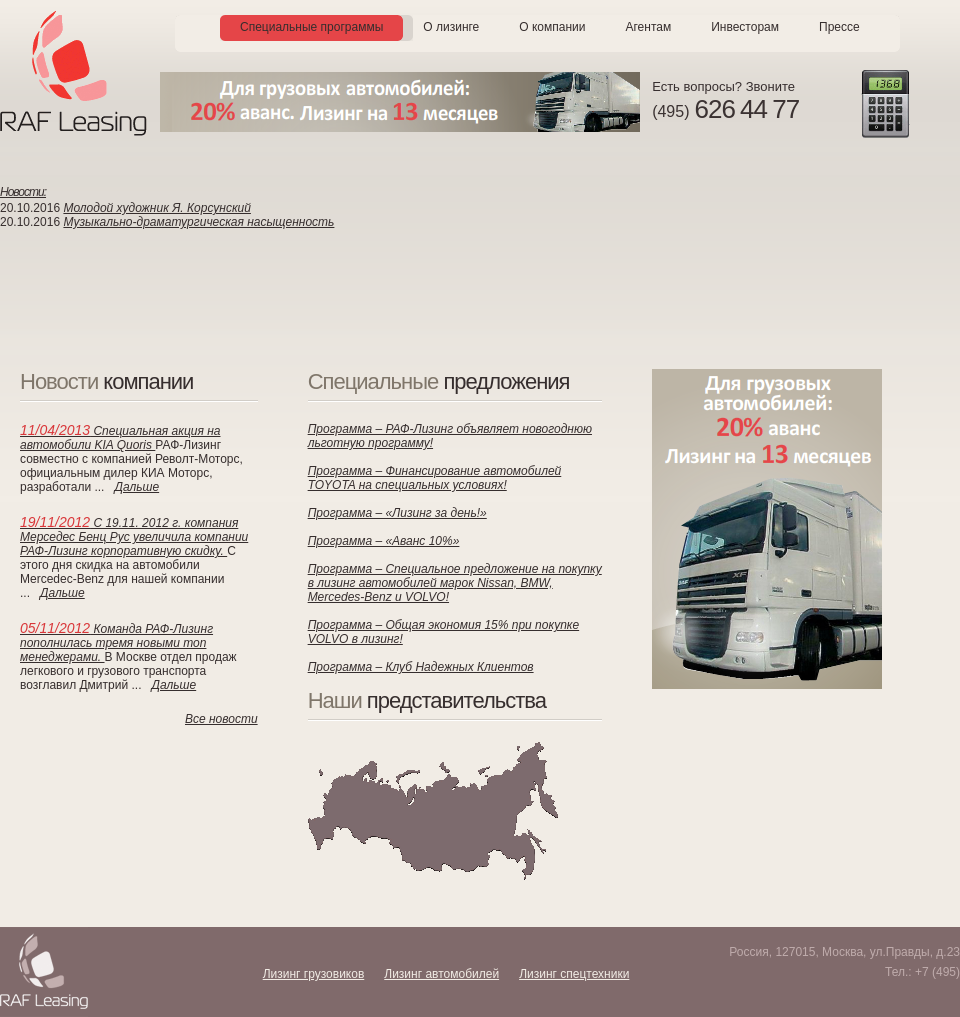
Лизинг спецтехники (574, 974)
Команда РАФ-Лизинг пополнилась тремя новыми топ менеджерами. (116, 643)
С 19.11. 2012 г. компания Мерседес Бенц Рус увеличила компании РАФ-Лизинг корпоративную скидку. (134, 537)
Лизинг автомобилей (441, 974)
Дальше (136, 487)
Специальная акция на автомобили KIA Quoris (120, 438)
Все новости (221, 719)
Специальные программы (311, 27)
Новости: (23, 192)
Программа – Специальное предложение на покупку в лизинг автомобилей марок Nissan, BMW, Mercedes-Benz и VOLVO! (455, 583)
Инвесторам (745, 27)
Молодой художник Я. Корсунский (157, 208)
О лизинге (451, 27)
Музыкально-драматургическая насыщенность (198, 222)
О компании (552, 27)
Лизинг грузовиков (314, 974)
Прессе (839, 27)
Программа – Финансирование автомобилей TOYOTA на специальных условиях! (435, 478)
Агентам (648, 27)
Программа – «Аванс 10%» (384, 541)
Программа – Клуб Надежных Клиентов (421, 667)
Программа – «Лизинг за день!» (397, 513)
